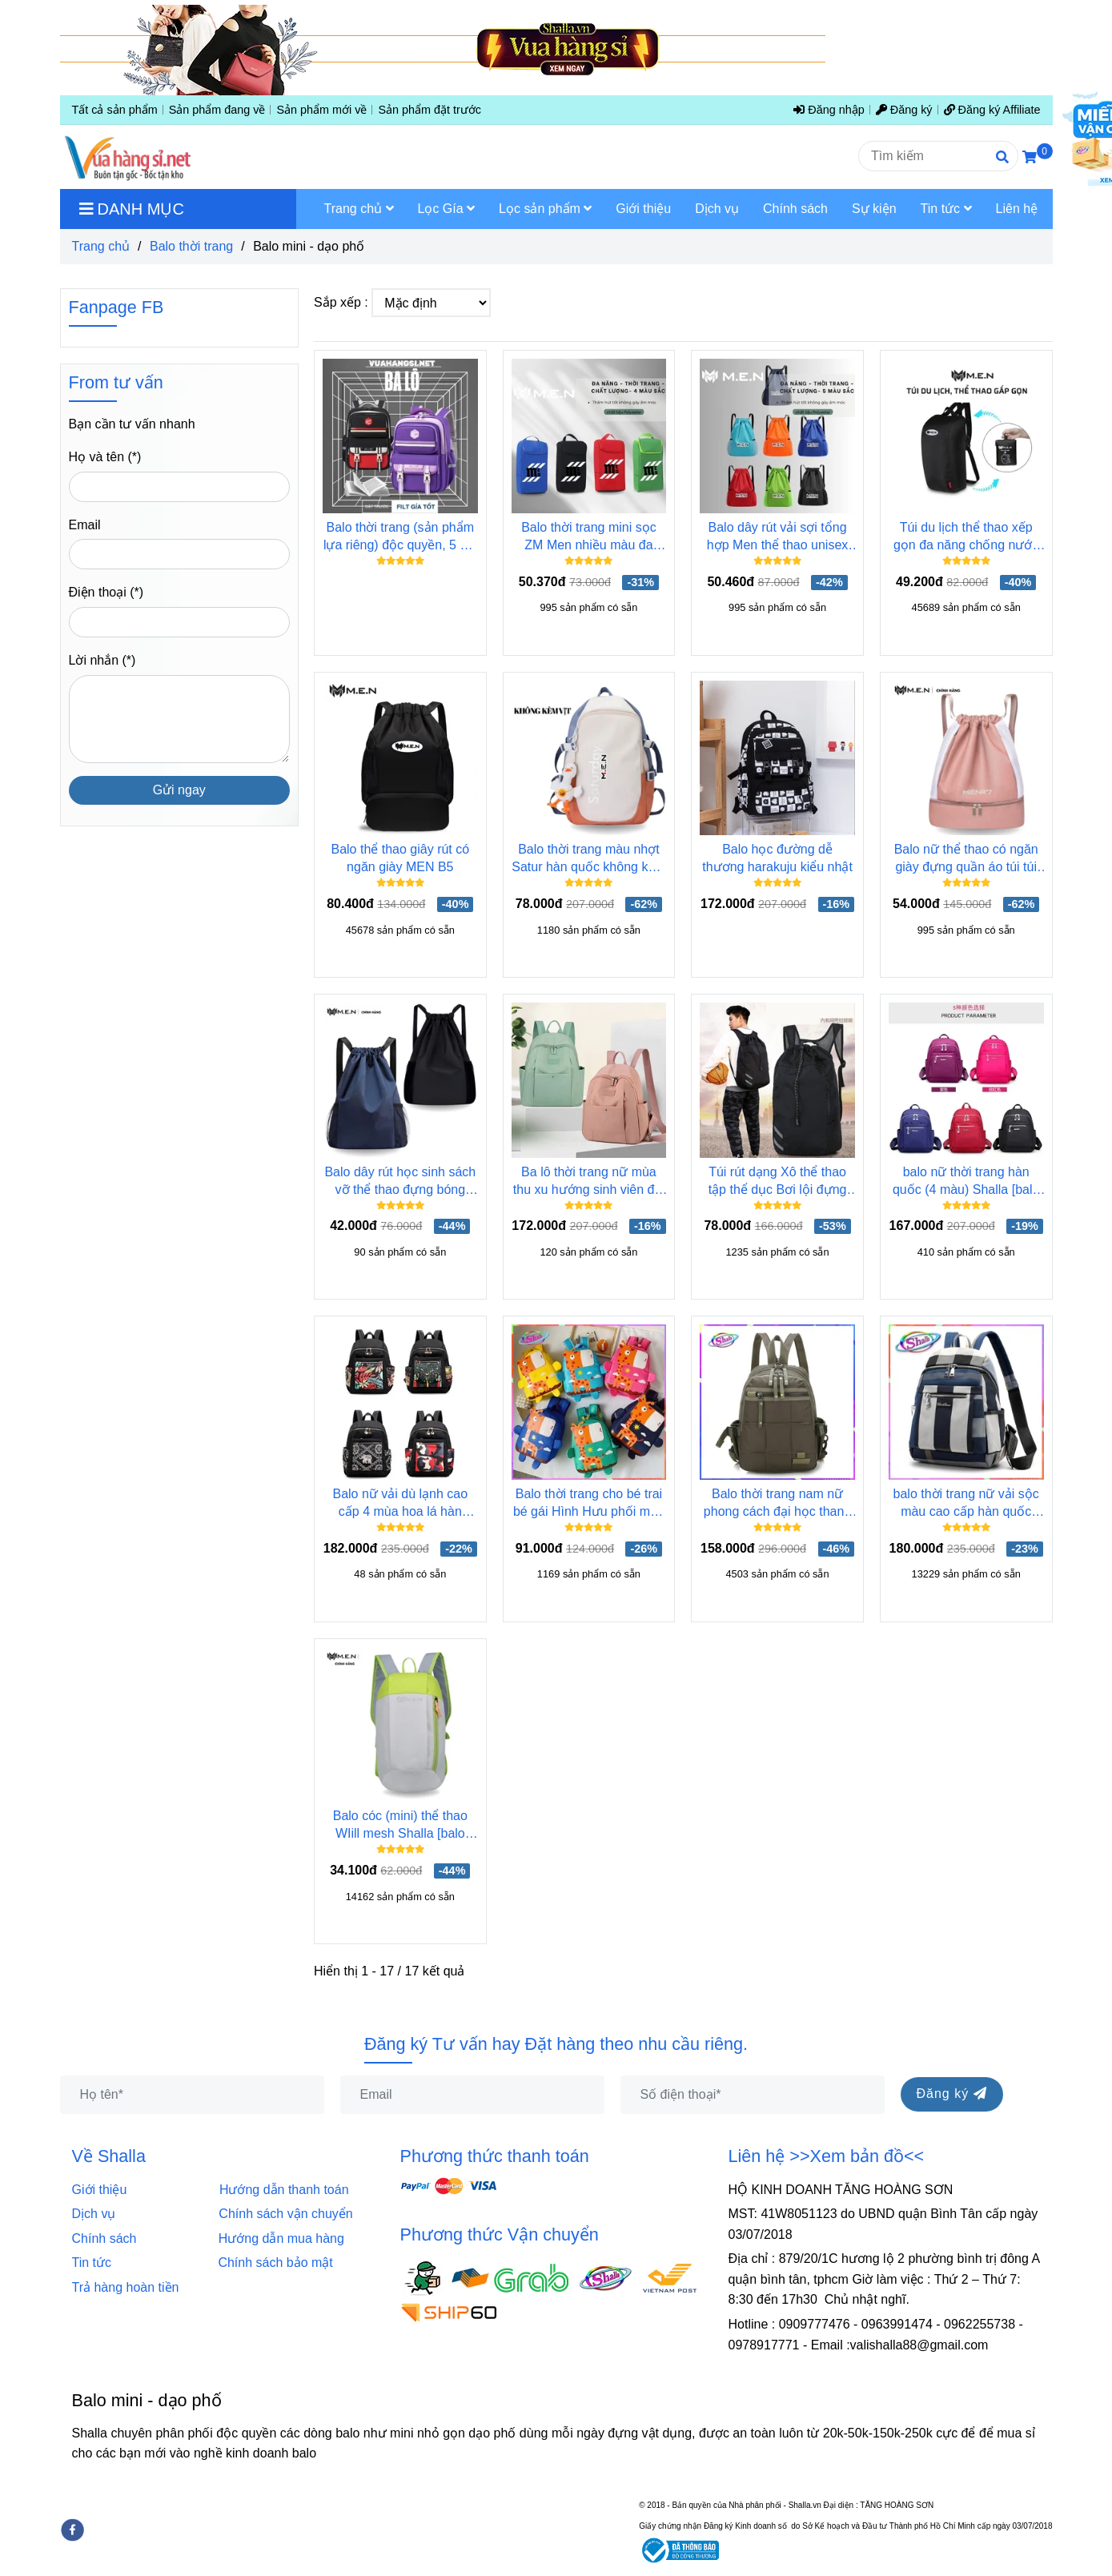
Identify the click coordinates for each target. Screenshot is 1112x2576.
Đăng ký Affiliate (992, 109)
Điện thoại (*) (106, 592)
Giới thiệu (103, 2189)
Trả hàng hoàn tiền (125, 2287)
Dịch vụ (99, 2213)
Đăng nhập (828, 109)
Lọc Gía (447, 208)
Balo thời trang (191, 246)
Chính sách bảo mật (275, 2262)
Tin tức (92, 2262)
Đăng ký (904, 109)
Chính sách (109, 2238)
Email (85, 525)
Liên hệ (1017, 208)
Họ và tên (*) (105, 457)
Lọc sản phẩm (545, 208)
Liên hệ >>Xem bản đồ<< (827, 2156)
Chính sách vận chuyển (285, 2213)
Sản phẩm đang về (217, 109)
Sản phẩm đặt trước (429, 109)
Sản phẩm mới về (321, 109)
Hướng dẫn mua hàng (281, 2238)
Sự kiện (874, 208)
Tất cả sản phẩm (115, 109)
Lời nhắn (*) (102, 660)
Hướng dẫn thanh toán (284, 2189)
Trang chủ (101, 246)
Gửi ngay (179, 790)
